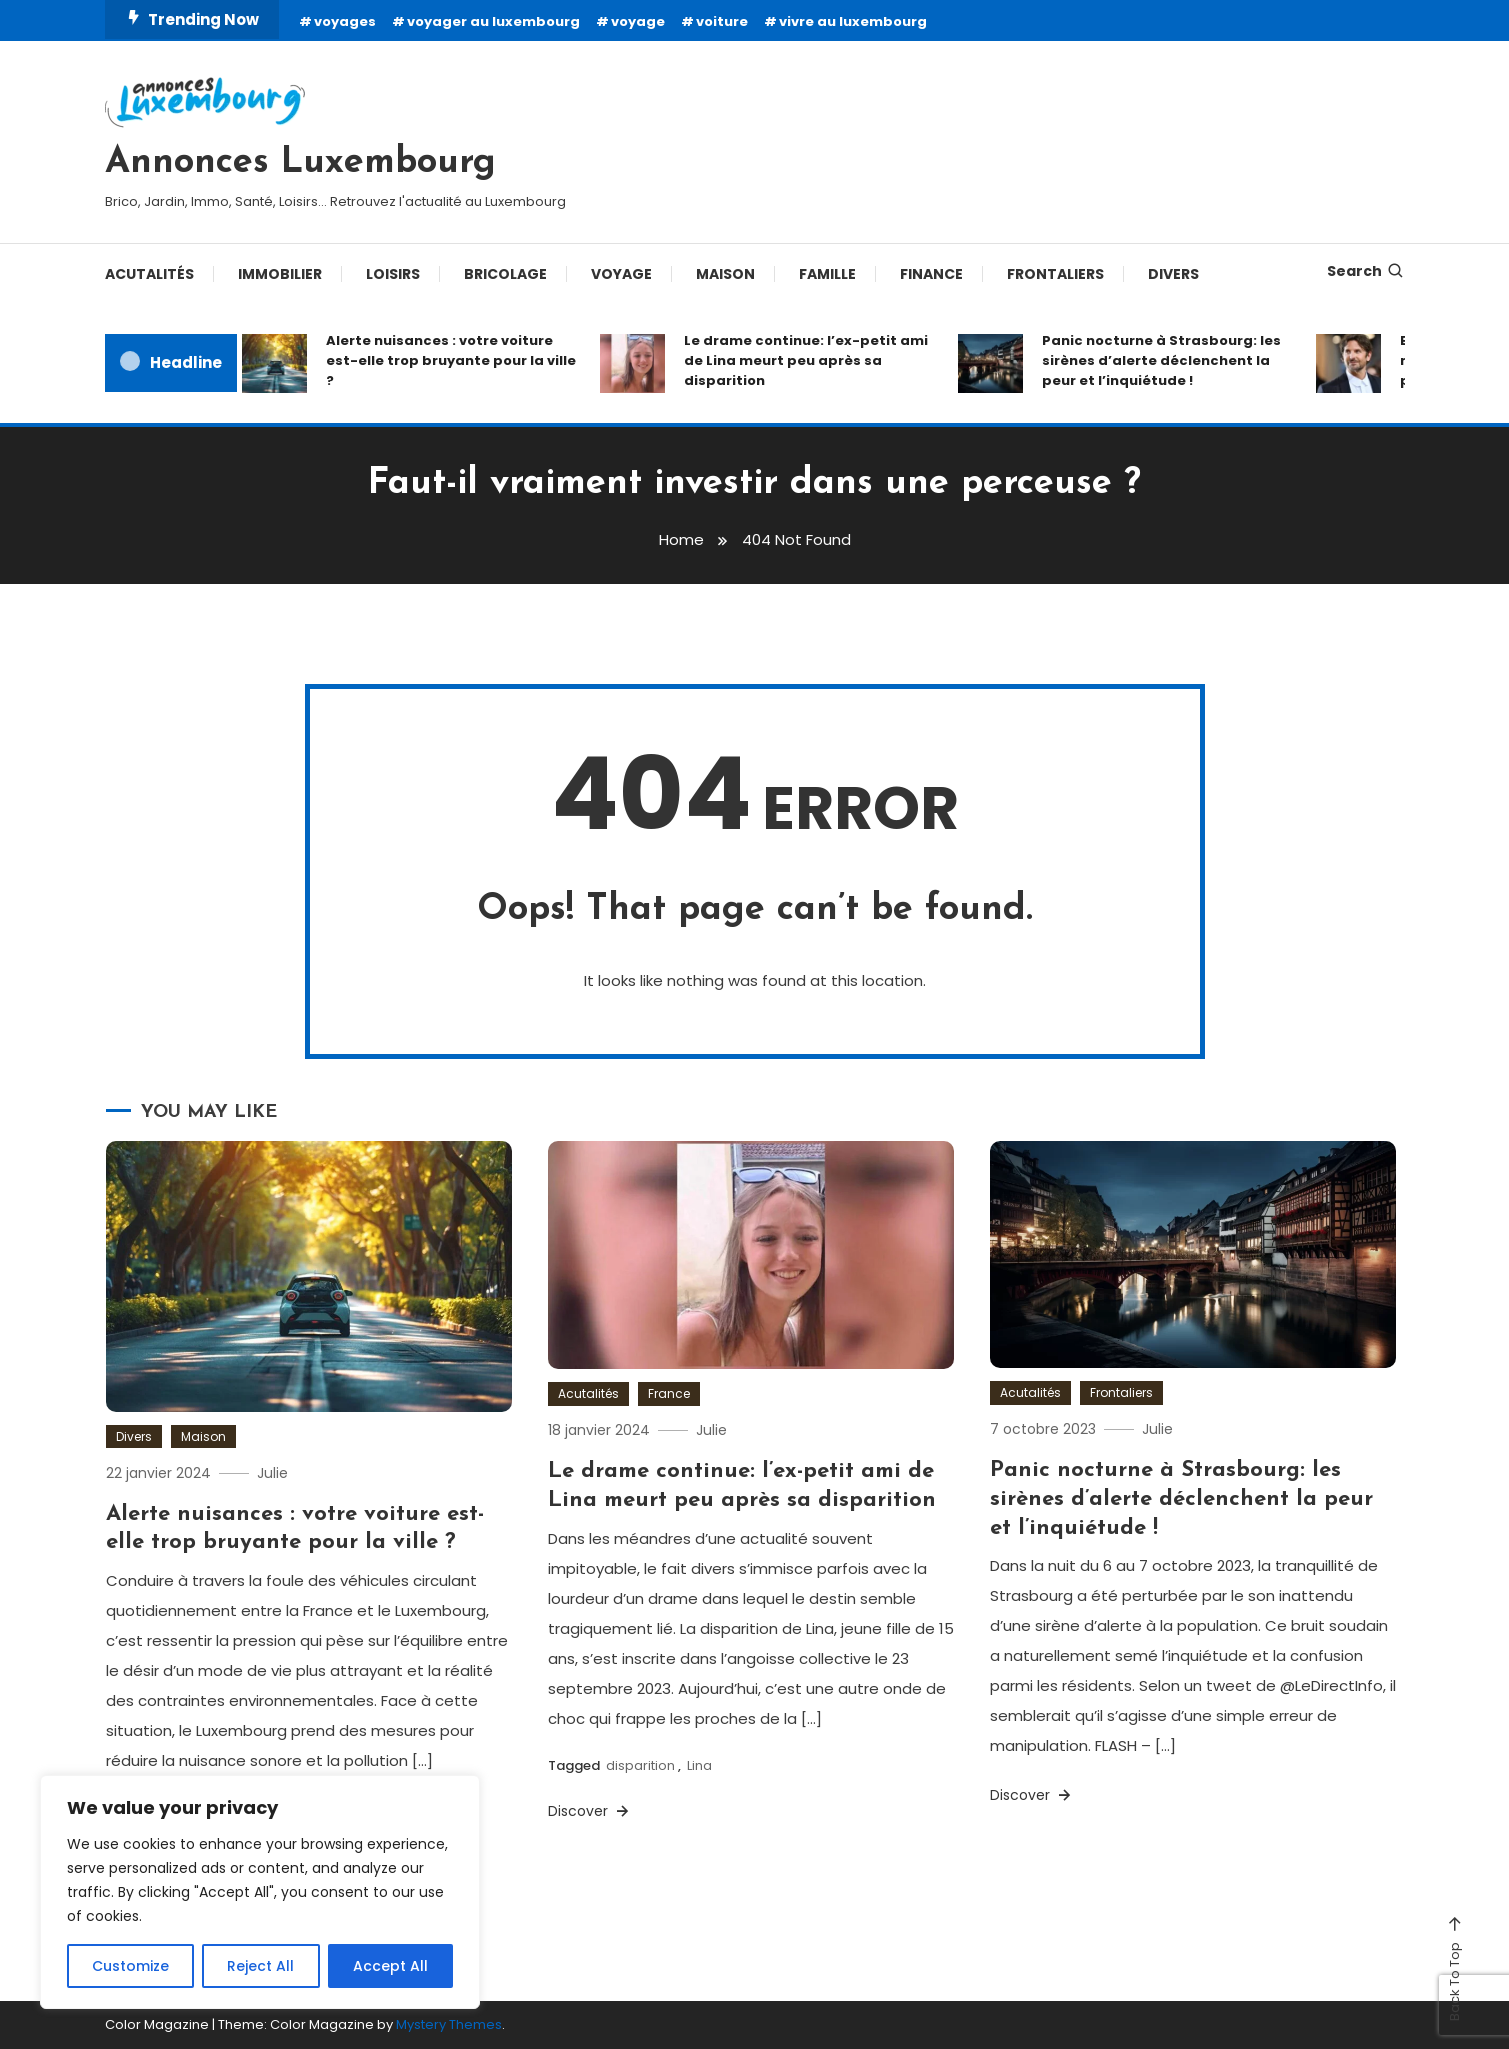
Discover (590, 1811)
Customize (130, 1966)
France (669, 1393)
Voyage (621, 274)
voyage (638, 21)
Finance (931, 274)
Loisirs (393, 274)
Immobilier (280, 274)
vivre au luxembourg (853, 21)
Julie (272, 1473)
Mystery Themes (449, 2024)
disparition (640, 1765)
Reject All (260, 1966)
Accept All (390, 1966)
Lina (699, 1765)
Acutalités (149, 274)
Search (1366, 271)
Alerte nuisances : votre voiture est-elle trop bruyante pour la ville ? (451, 360)
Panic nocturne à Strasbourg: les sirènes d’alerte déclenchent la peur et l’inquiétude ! (1161, 360)
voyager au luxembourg (493, 21)
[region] (260, 1892)
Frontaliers (1055, 274)
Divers (1173, 274)
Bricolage (505, 274)
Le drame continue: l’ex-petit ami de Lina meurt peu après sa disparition (806, 360)
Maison (725, 274)
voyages (345, 21)
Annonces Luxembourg (300, 163)
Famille (827, 274)
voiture (722, 21)
